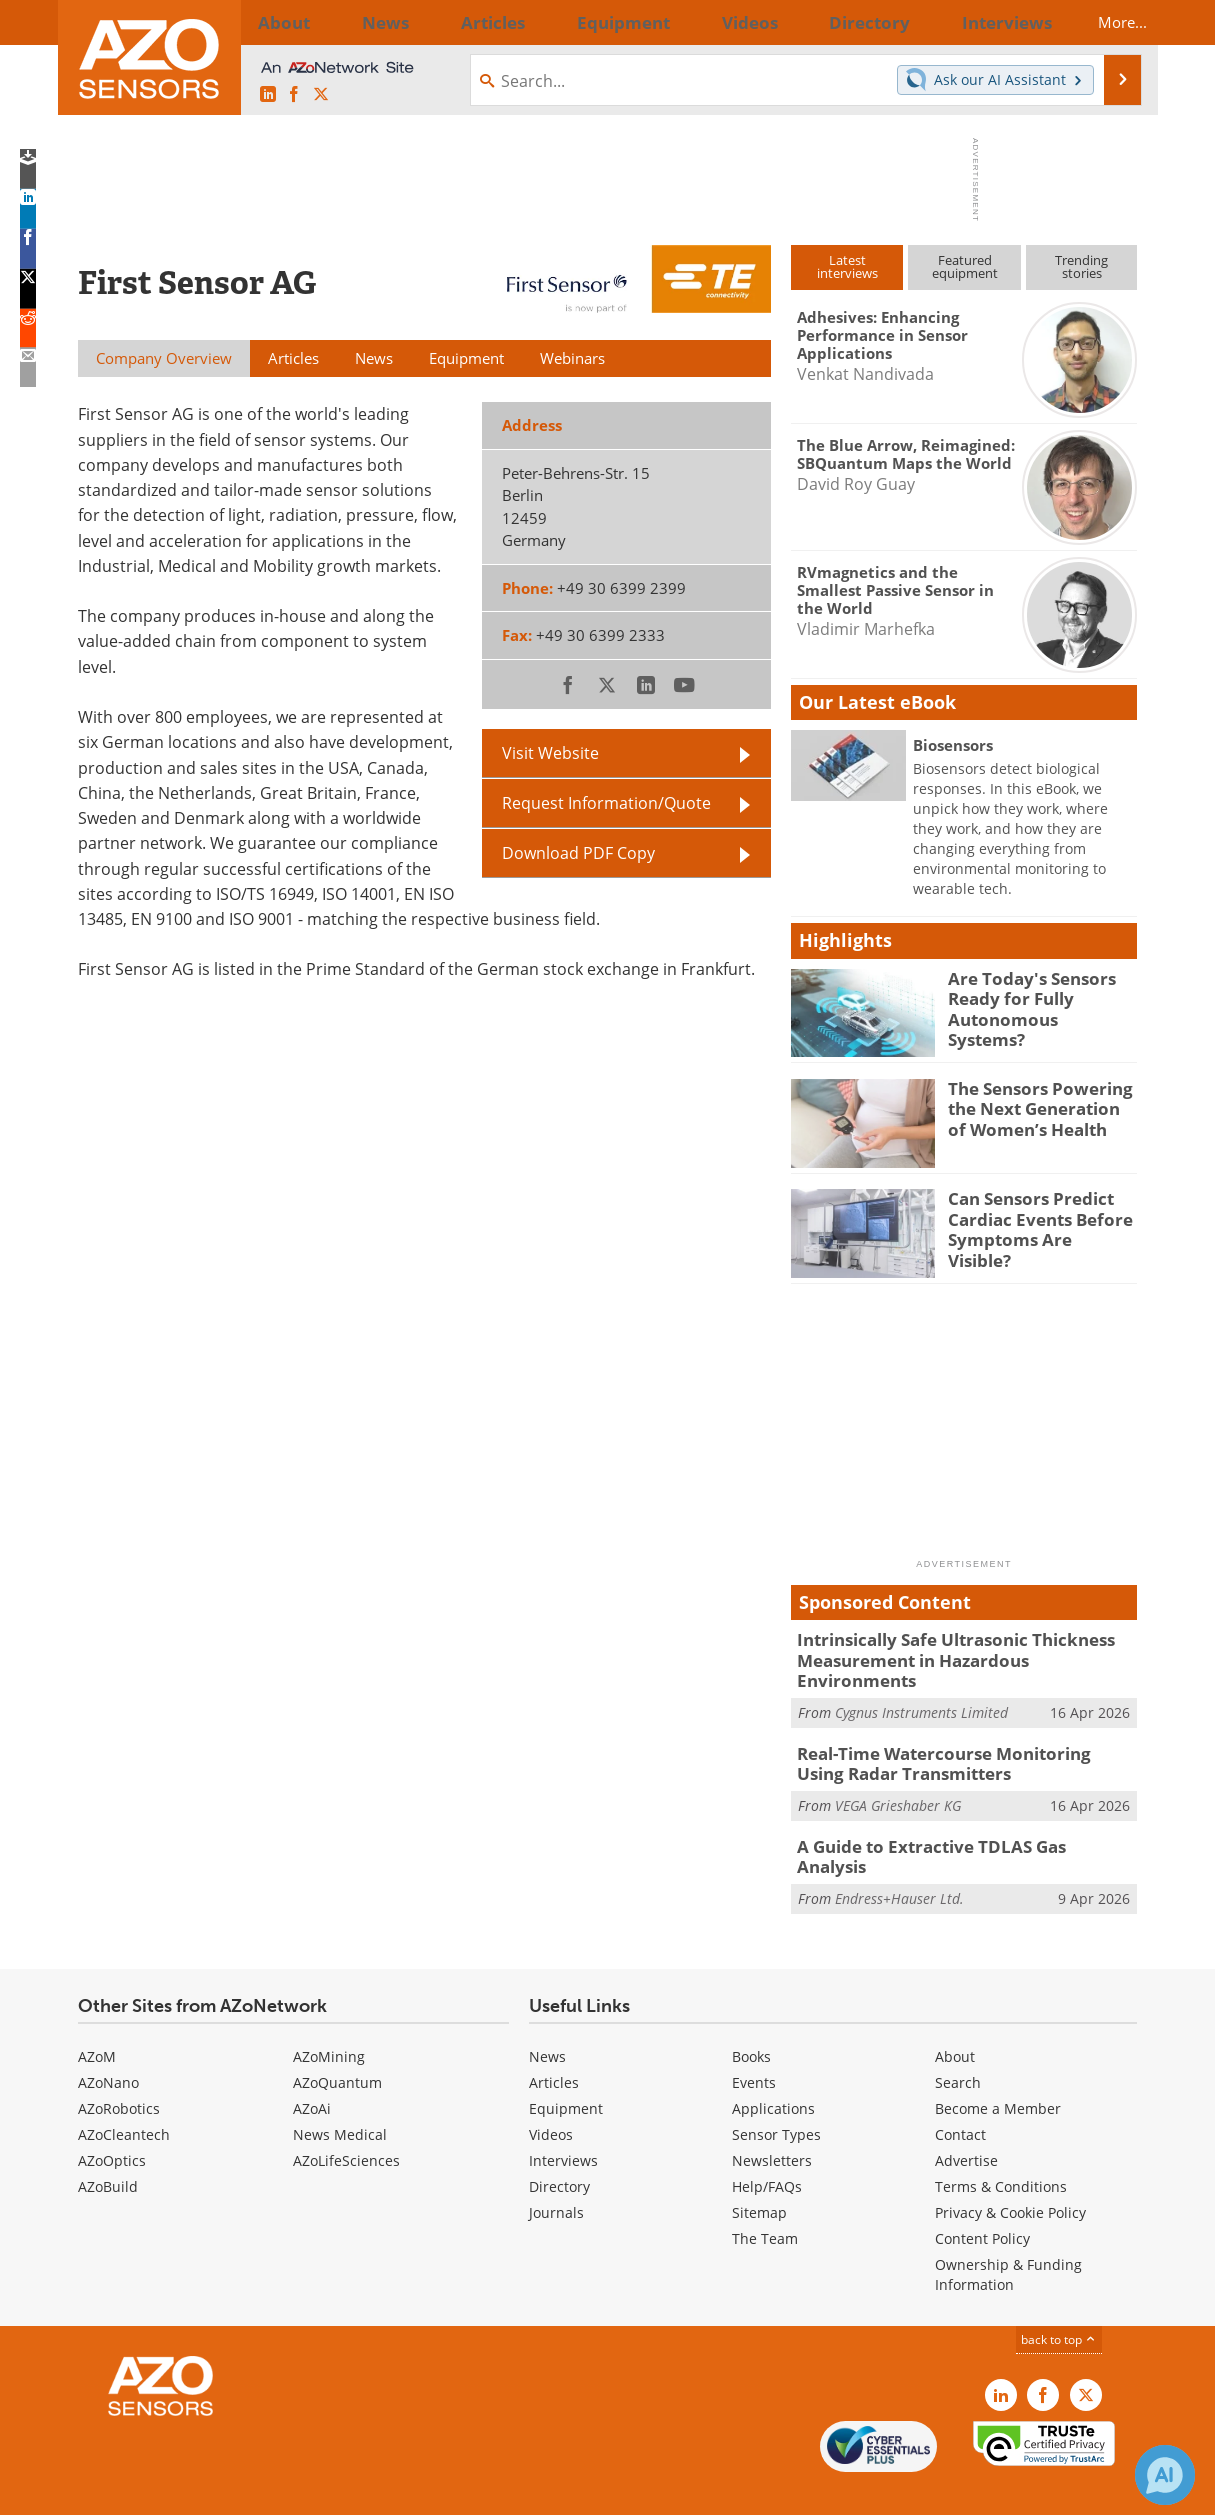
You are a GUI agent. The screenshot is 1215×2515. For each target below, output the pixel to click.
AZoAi (312, 2066)
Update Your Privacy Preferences (229, 2489)
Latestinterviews (847, 266)
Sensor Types (776, 2092)
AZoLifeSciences (346, 2118)
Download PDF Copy (578, 853)
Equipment (566, 2066)
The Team (765, 2196)
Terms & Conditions (1001, 2144)
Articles (554, 2040)
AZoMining (329, 2014)
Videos (551, 2092)
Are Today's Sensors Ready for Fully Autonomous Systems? (1032, 996)
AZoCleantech (124, 2092)
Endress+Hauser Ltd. (899, 1845)
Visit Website (550, 753)
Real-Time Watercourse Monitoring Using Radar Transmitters (952, 1737)
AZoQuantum (337, 2040)
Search (958, 2040)
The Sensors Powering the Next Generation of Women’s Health (1036, 1106)
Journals (556, 2170)
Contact (960, 2092)
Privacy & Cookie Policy (1010, 2170)
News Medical (340, 2092)
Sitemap (759, 2170)
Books (751, 2014)
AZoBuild (108, 2144)
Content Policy (982, 2196)
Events (754, 2040)
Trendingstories (1081, 266)
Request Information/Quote (606, 803)
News (547, 2014)
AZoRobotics (119, 2066)
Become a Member (998, 2066)
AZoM (97, 2014)
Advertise (966, 2118)
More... (1104, 22)
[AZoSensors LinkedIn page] (268, 95)
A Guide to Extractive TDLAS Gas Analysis (951, 1816)
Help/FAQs (767, 2144)
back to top (1059, 2297)
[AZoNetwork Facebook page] (294, 95)
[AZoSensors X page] (321, 95)
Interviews (563, 2118)
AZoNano (108, 2040)
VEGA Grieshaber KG (898, 1775)
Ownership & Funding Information (1008, 2232)
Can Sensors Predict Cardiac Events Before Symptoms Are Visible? (1034, 1216)
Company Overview (164, 358)
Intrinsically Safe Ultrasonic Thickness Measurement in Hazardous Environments (956, 1648)
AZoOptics (112, 2118)
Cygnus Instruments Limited (921, 1687)
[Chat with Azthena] (1165, 2475)
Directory (559, 2144)
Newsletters (772, 2118)
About (955, 2014)
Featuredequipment (965, 266)
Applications (773, 2066)
